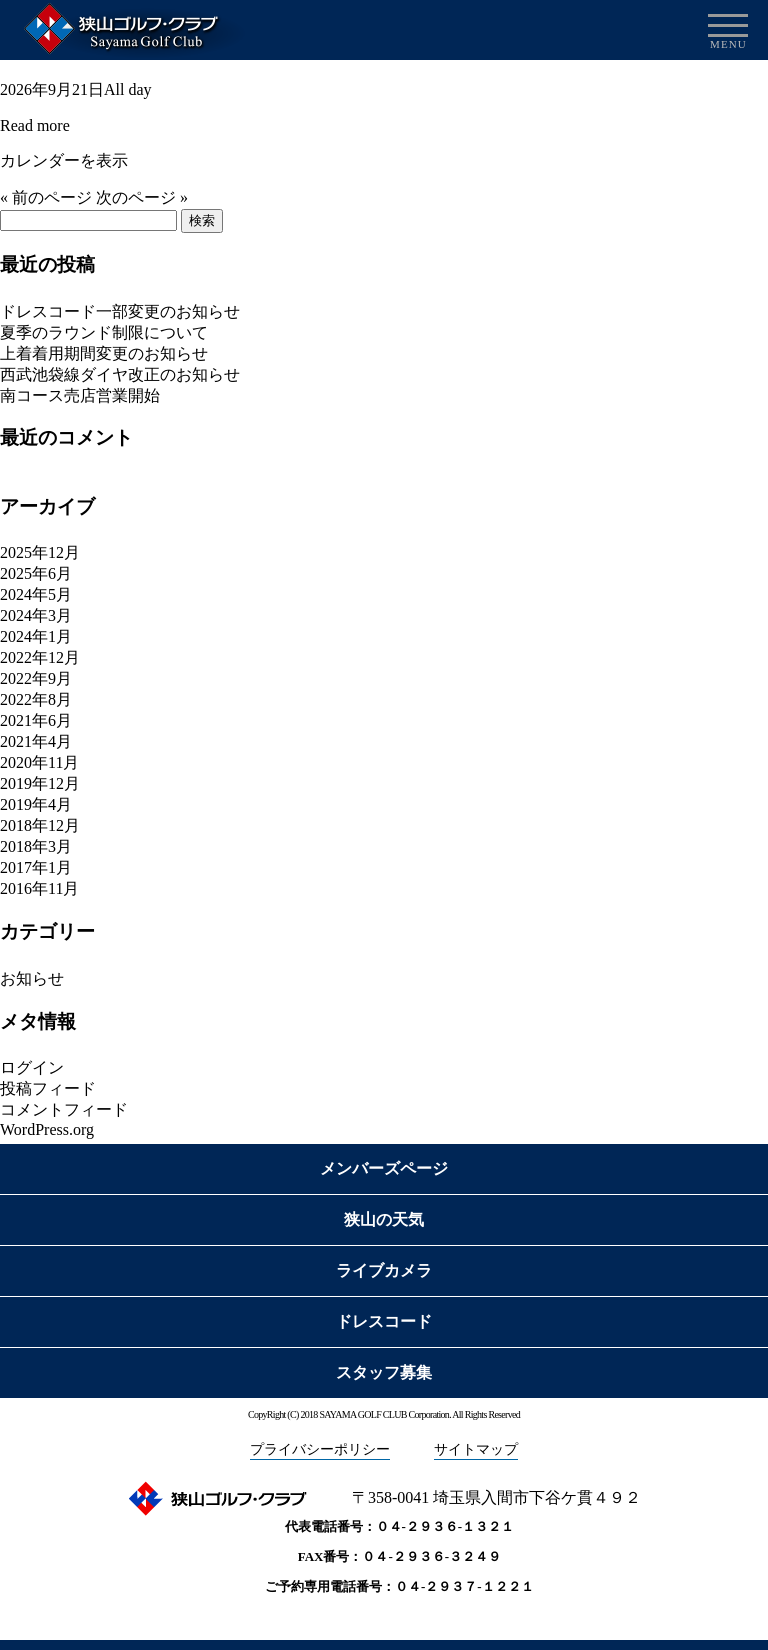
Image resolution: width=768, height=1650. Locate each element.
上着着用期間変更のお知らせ (104, 353)
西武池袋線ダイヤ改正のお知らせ (120, 374)
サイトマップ (476, 1449)
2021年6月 (36, 720)
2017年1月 (36, 867)
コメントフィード (64, 1109)
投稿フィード (48, 1088)
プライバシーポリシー (320, 1449)
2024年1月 (36, 636)
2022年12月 (40, 657)
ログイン (32, 1067)
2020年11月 (39, 762)
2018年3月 (36, 846)
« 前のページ (46, 197)
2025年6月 (36, 573)
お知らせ (32, 978)
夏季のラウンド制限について (104, 332)
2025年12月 (40, 552)
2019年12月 (40, 783)
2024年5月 (36, 594)
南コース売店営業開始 (80, 395)
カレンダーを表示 (64, 160)
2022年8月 (36, 699)
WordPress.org (47, 1129)
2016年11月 (39, 888)
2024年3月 (36, 615)
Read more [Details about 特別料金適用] (35, 125)
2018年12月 (40, 825)
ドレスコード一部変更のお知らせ (120, 311)
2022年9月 (36, 678)
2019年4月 (36, 804)
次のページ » (142, 197)
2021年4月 (36, 741)
